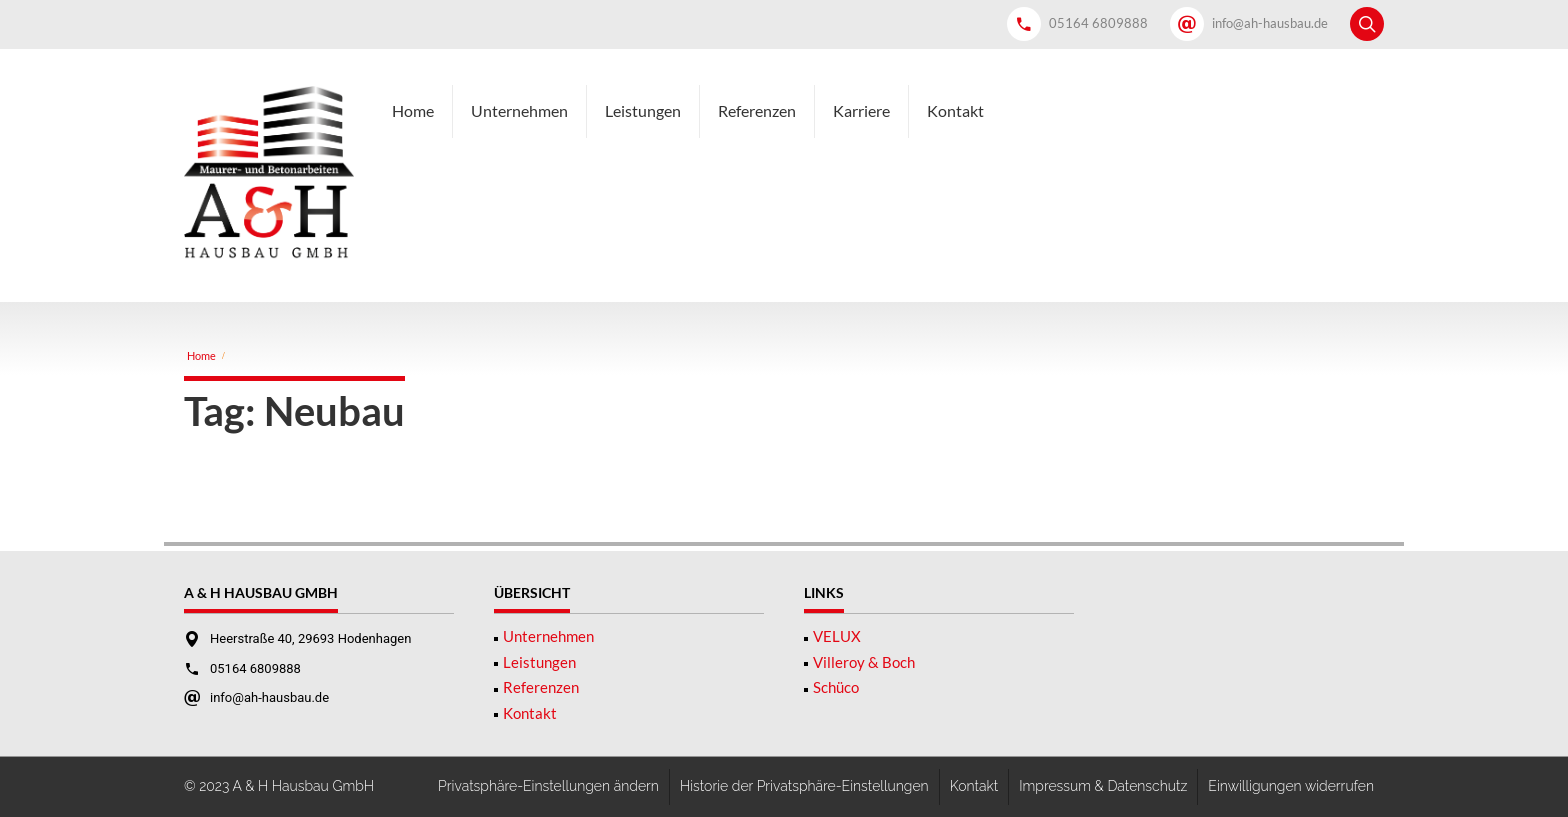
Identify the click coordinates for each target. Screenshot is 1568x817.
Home (413, 110)
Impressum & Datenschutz (1103, 786)
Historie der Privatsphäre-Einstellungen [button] (804, 786)
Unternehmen (519, 110)
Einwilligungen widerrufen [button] (1291, 786)
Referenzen (757, 110)
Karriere (861, 110)
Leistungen (643, 110)
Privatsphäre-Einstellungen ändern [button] (548, 786)
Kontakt (955, 110)
